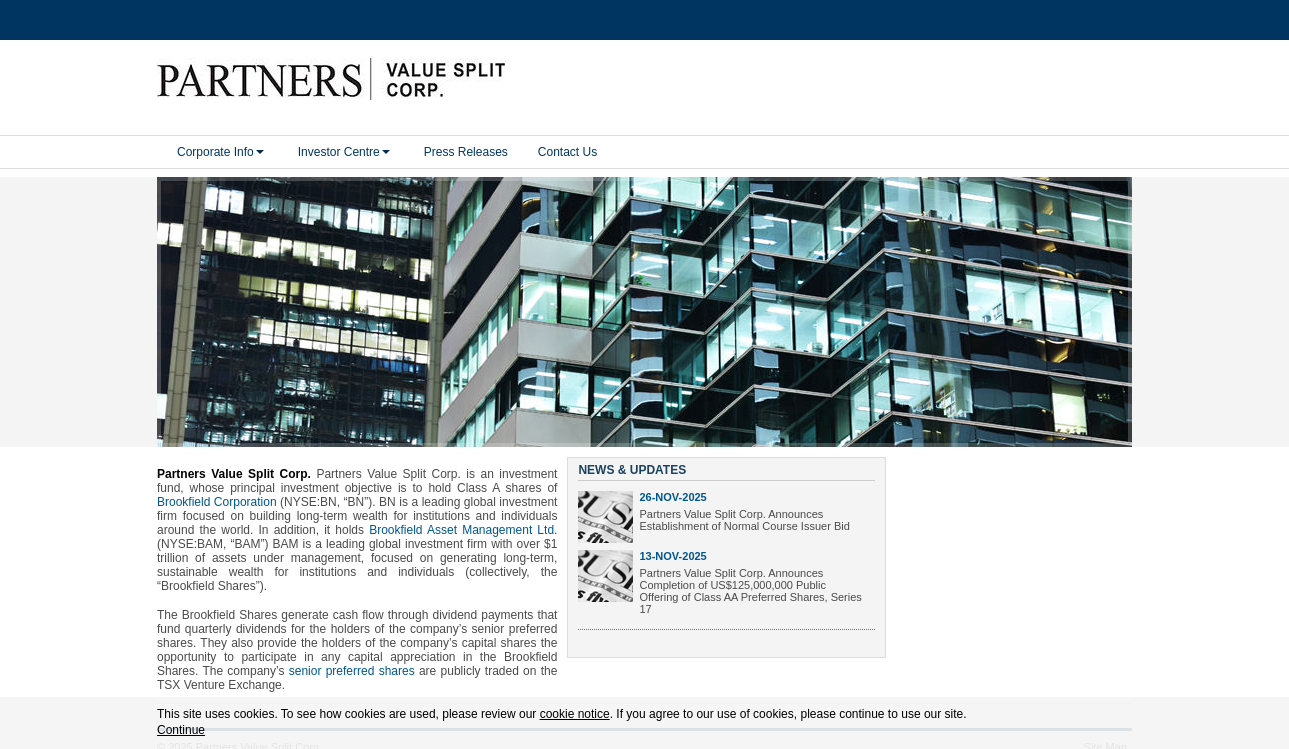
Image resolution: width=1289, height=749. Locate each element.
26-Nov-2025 (672, 483)
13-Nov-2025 (672, 542)
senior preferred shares (352, 657)
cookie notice (575, 714)
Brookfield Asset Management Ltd (461, 516)
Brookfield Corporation (217, 488)
